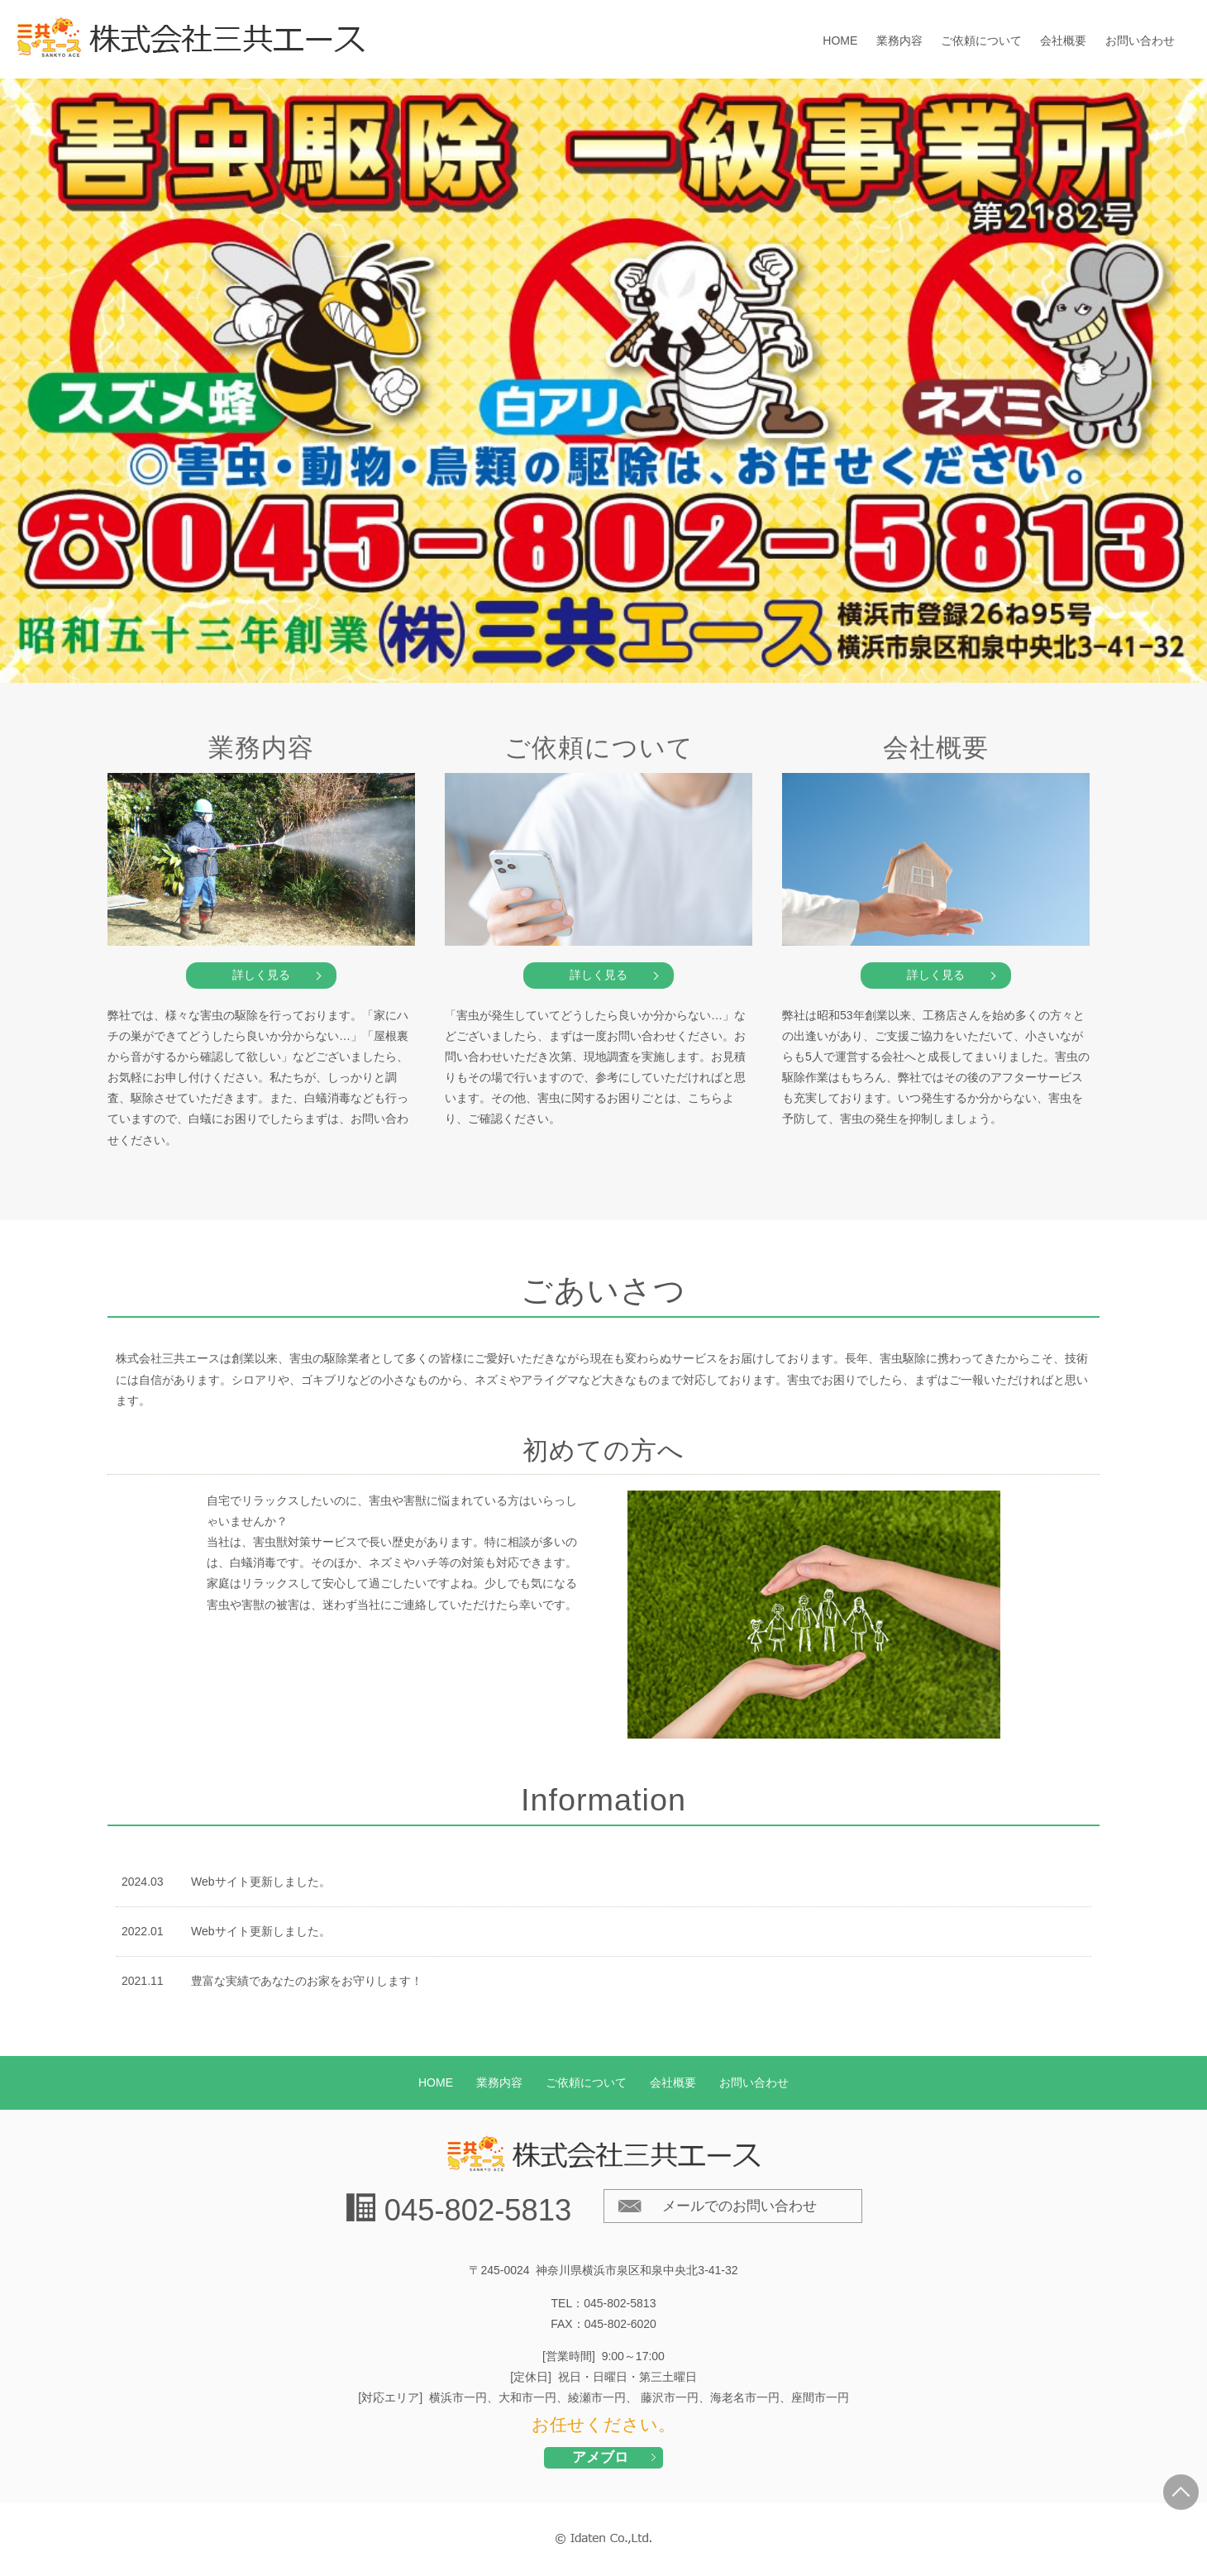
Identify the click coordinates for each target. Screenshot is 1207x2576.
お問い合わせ (1140, 40)
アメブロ (600, 2457)
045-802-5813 (478, 2210)
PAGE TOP (1181, 2492)
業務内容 (899, 40)
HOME (840, 40)
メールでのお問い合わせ (739, 2206)
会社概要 (1063, 40)
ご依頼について (981, 40)
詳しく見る (261, 974)
